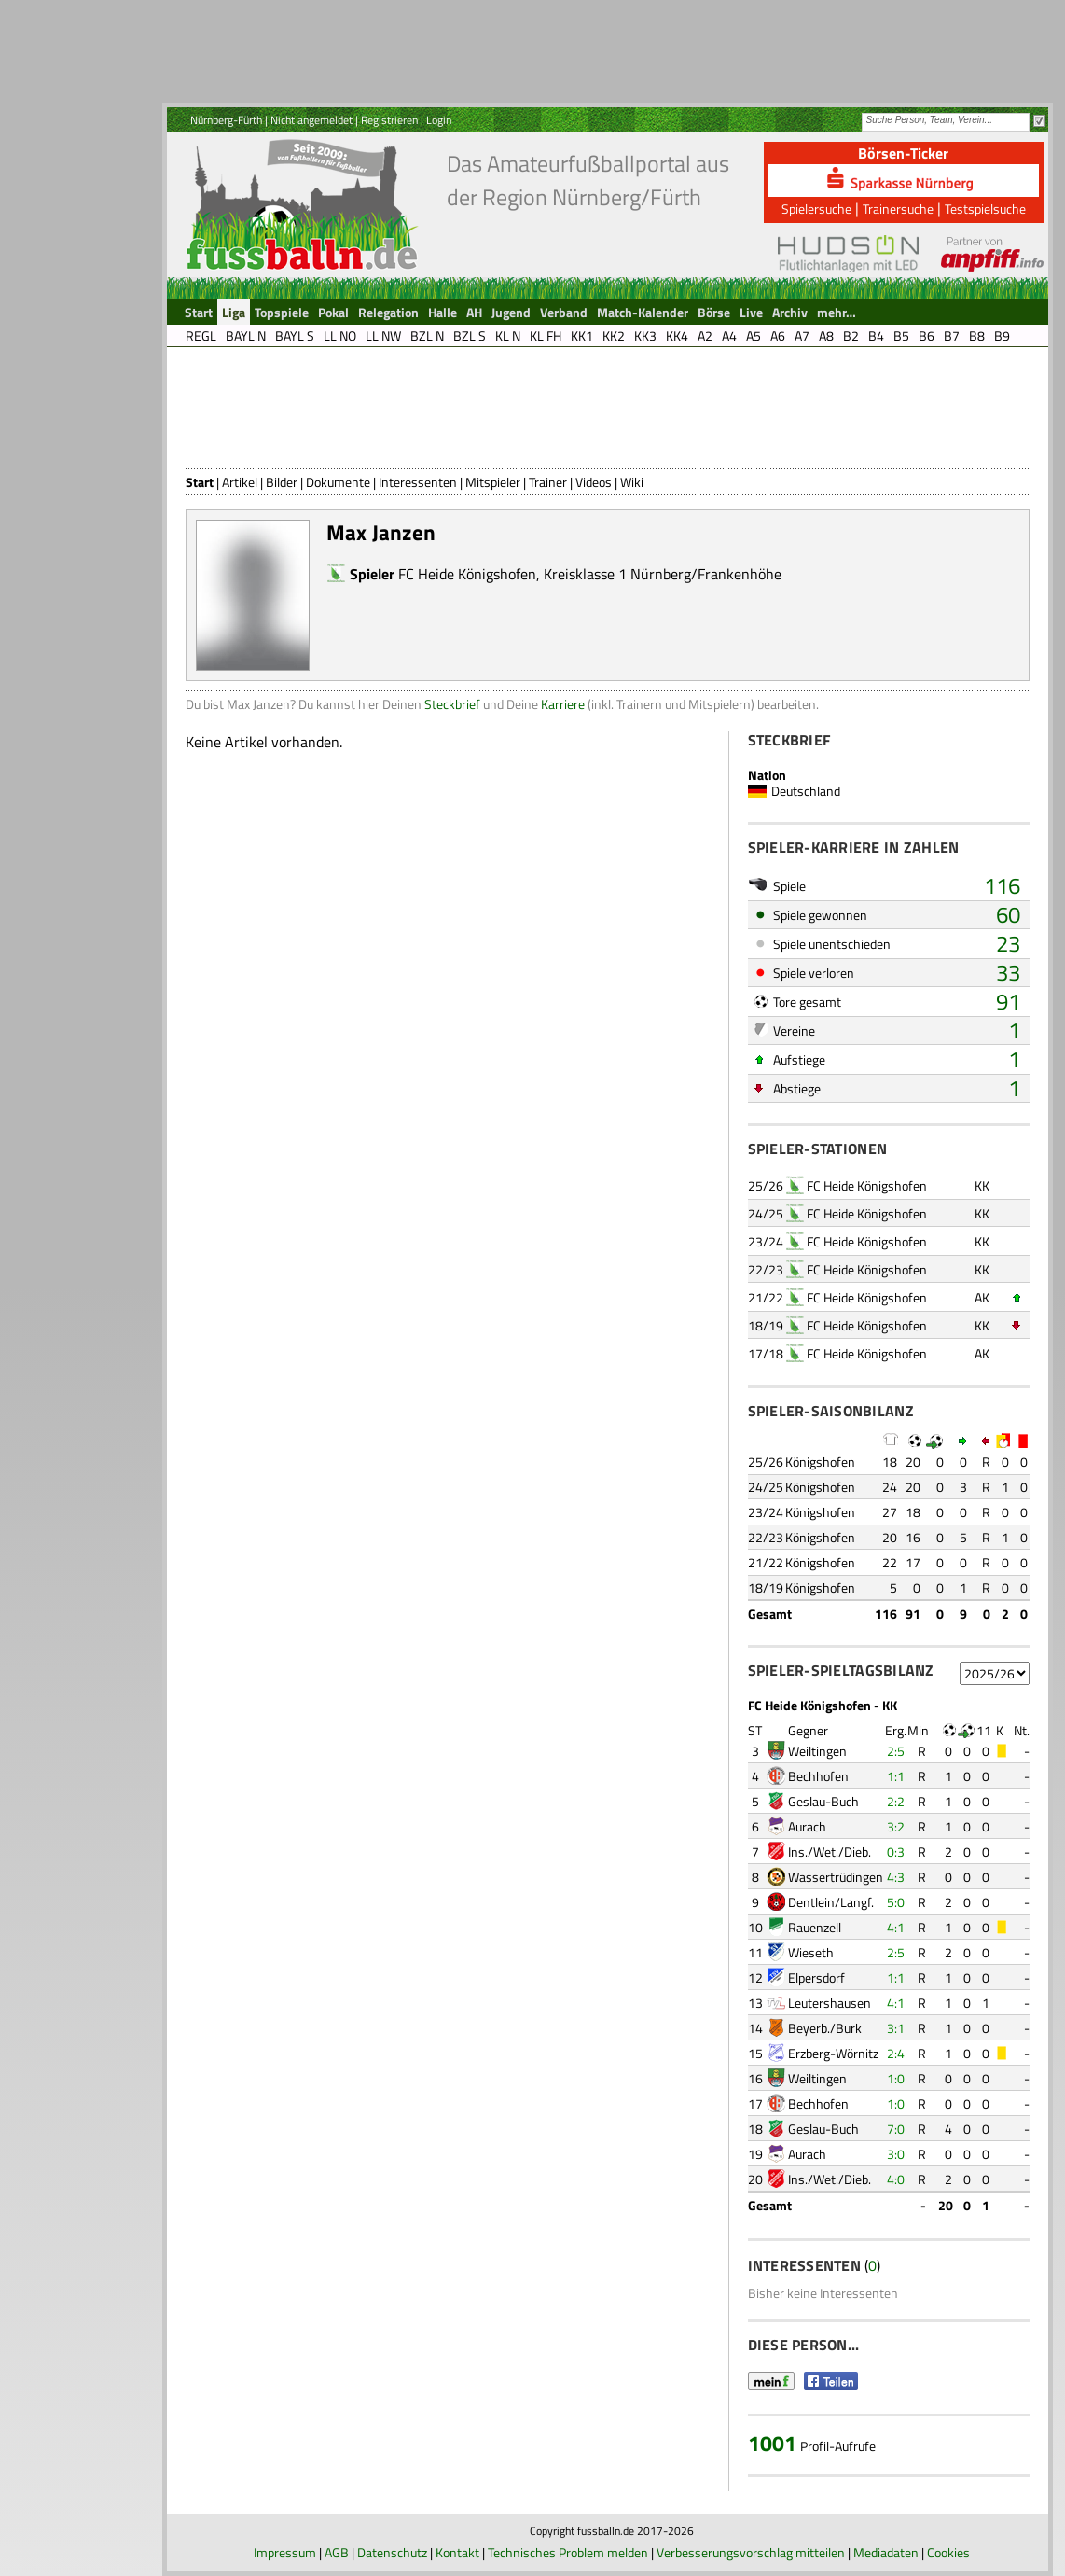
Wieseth (811, 1952)
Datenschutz (392, 2552)
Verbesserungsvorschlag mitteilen (751, 2552)
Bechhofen (818, 1776)
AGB (337, 2552)
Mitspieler (492, 482)
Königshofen (820, 1461)
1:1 (896, 1776)
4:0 (896, 2179)
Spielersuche (816, 208)
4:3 (896, 1877)
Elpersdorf (816, 1977)
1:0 (896, 2078)
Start (200, 482)
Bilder (281, 482)
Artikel (239, 482)
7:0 (896, 2128)
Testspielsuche (985, 208)
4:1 (896, 1927)
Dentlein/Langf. (831, 1902)
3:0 (896, 2154)
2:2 (896, 1801)
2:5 (896, 1751)
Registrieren (389, 120)
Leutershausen (829, 2002)
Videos (593, 482)
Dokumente (338, 482)
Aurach (807, 1826)
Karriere (563, 704)
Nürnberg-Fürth (226, 120)
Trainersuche (898, 208)
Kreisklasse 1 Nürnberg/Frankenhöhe (662, 574)
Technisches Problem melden (568, 2552)
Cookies (948, 2552)
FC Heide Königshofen (467, 574)
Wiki (631, 482)
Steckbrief (452, 704)
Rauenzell (814, 1927)
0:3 (896, 1851)
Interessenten (418, 482)
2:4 (896, 2053)
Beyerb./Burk (825, 2028)
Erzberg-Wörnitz (833, 2053)
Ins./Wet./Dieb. (829, 1851)
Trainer (548, 482)
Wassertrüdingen (835, 1877)
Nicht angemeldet (311, 120)
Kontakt (457, 2552)
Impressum (285, 2552)
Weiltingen (817, 1751)
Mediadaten (886, 2552)
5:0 (896, 1902)
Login (438, 120)
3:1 (896, 2028)
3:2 (896, 1826)
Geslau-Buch (823, 1801)
